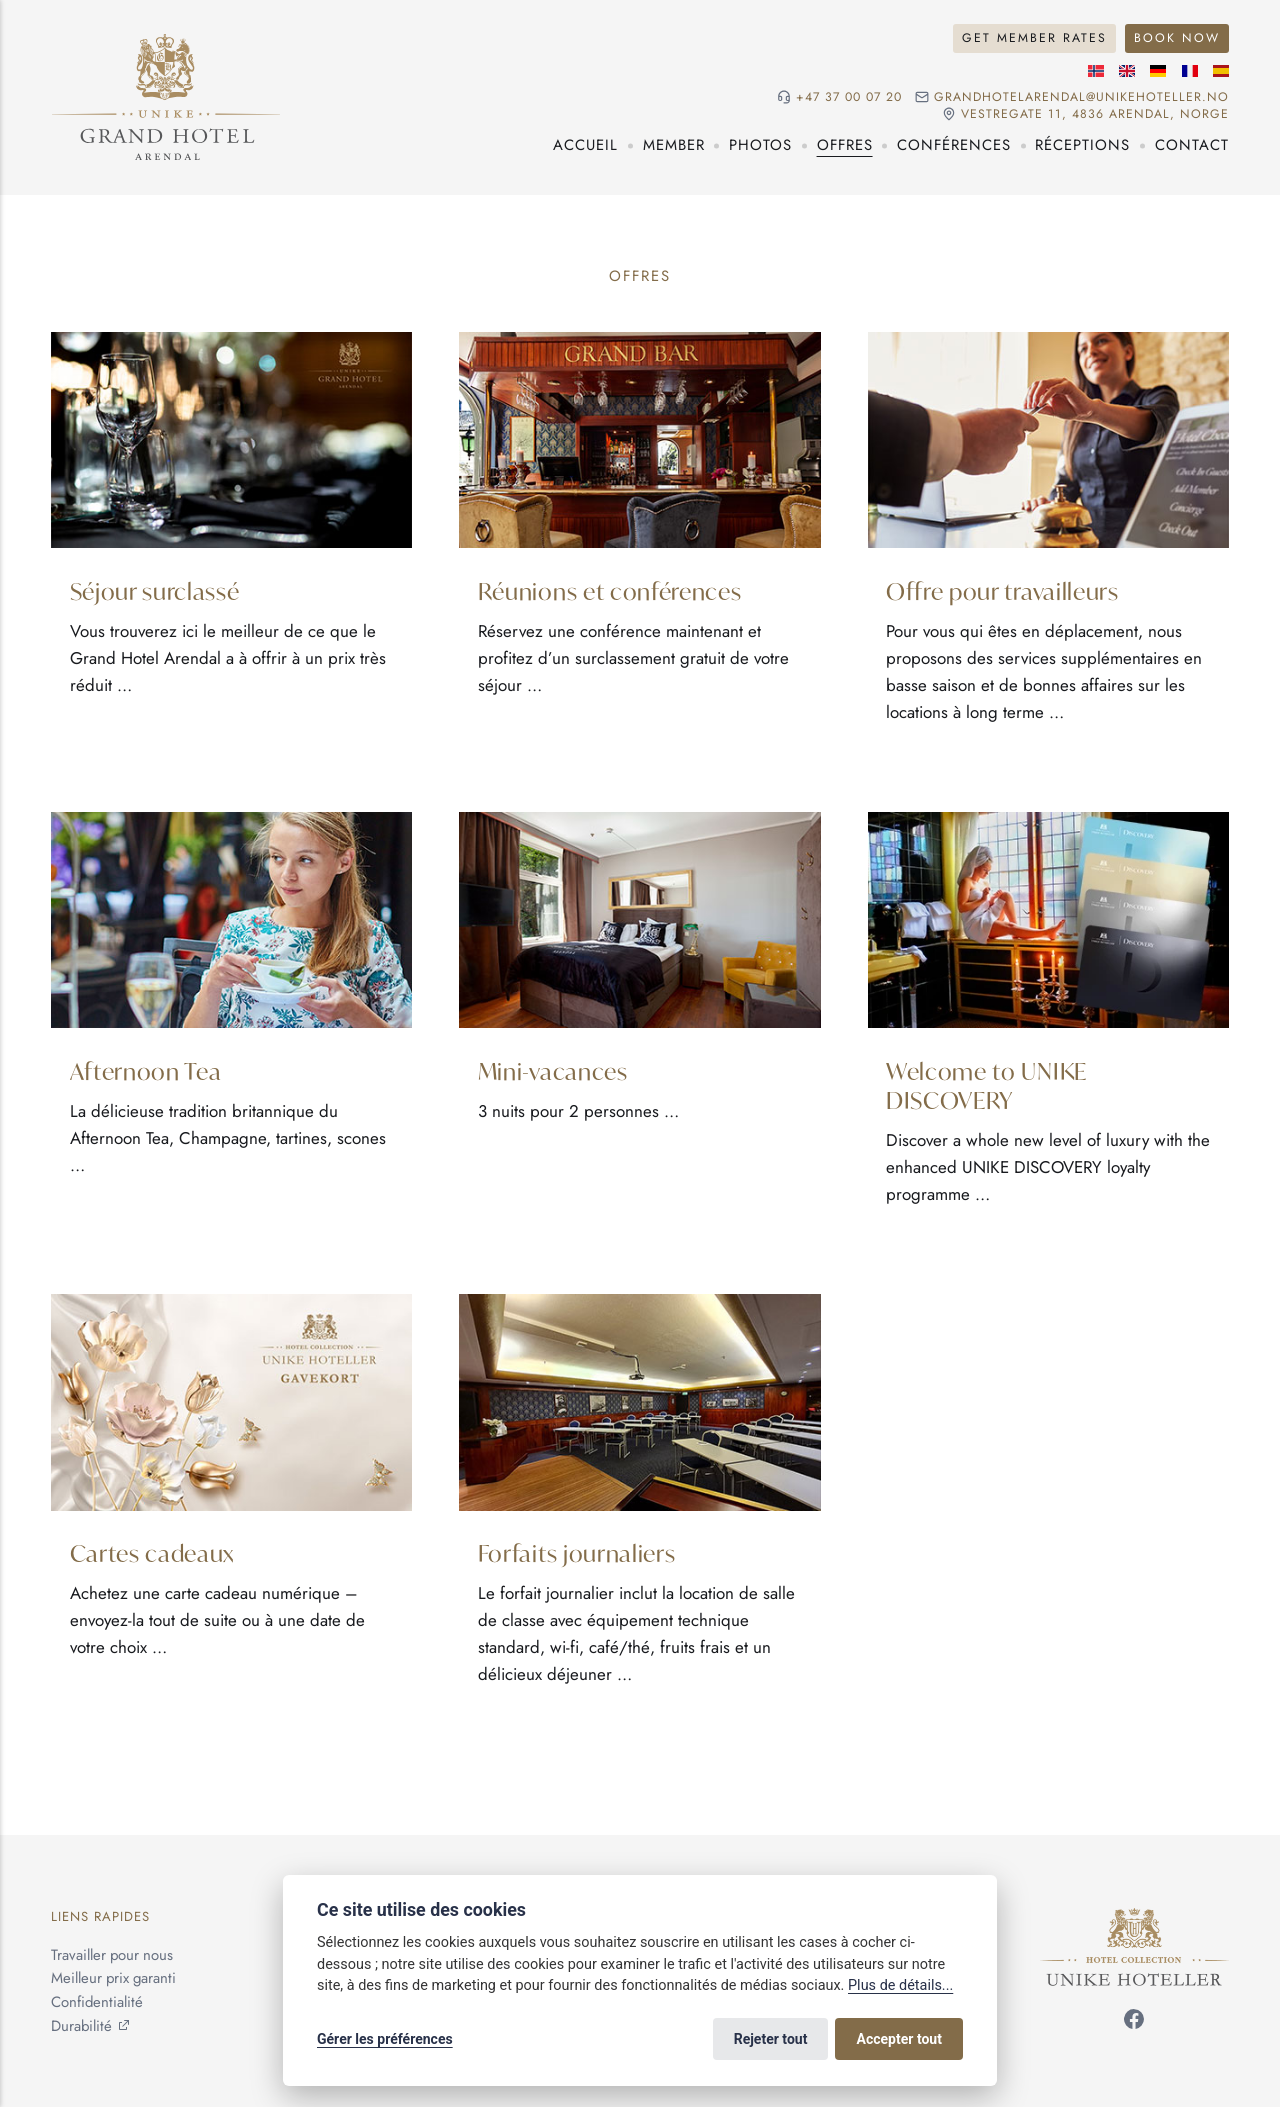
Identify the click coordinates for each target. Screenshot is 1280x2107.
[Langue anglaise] (1127, 71)
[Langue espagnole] (1221, 71)
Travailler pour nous (112, 1955)
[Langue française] (1190, 71)
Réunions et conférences (610, 590)
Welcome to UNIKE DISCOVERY (986, 1085)
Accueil (585, 145)
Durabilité (81, 2026)
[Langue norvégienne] (1096, 71)
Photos (760, 145)
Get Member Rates (1034, 38)
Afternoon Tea (146, 1070)
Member (674, 145)
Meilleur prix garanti (113, 1978)
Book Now (1177, 38)
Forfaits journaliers (577, 1552)
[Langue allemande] (1158, 71)
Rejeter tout (771, 2039)
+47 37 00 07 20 (849, 97)
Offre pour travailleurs (1002, 590)
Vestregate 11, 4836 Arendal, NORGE (1095, 114)
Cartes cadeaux (152, 1552)
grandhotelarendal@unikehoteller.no (1081, 97)
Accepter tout (899, 2039)
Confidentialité (97, 2002)
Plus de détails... (900, 1985)
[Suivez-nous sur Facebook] (1134, 2023)
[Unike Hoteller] (1134, 1919)
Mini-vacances (553, 1070)
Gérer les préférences (385, 2039)
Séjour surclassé (155, 590)
